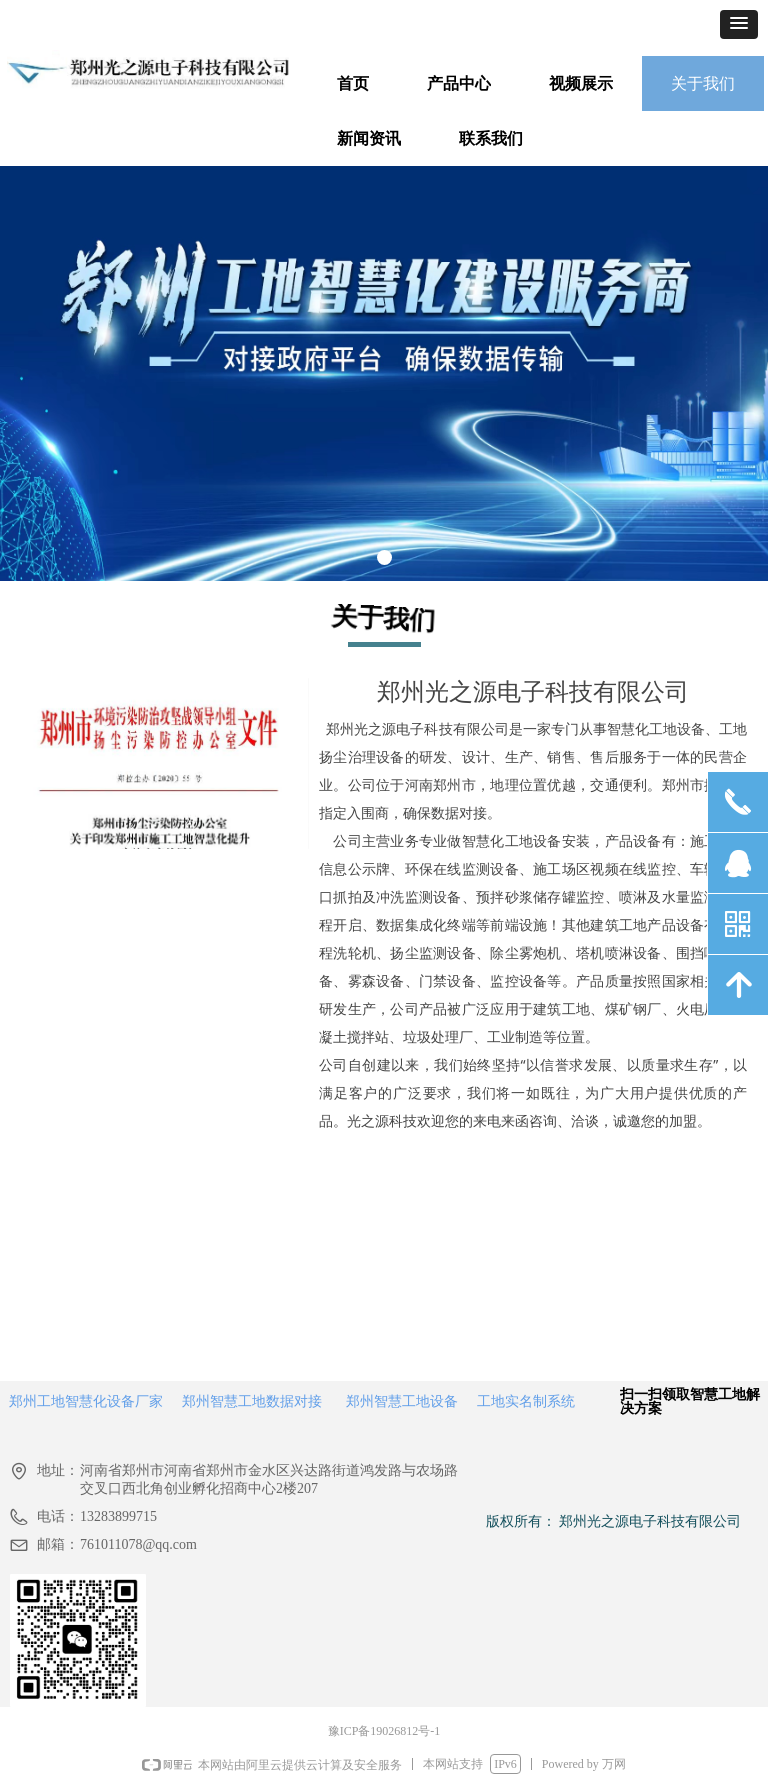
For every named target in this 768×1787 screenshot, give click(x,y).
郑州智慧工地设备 (402, 1401)
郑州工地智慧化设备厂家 (86, 1401)
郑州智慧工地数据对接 (252, 1401)
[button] (739, 24)
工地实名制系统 (526, 1401)
